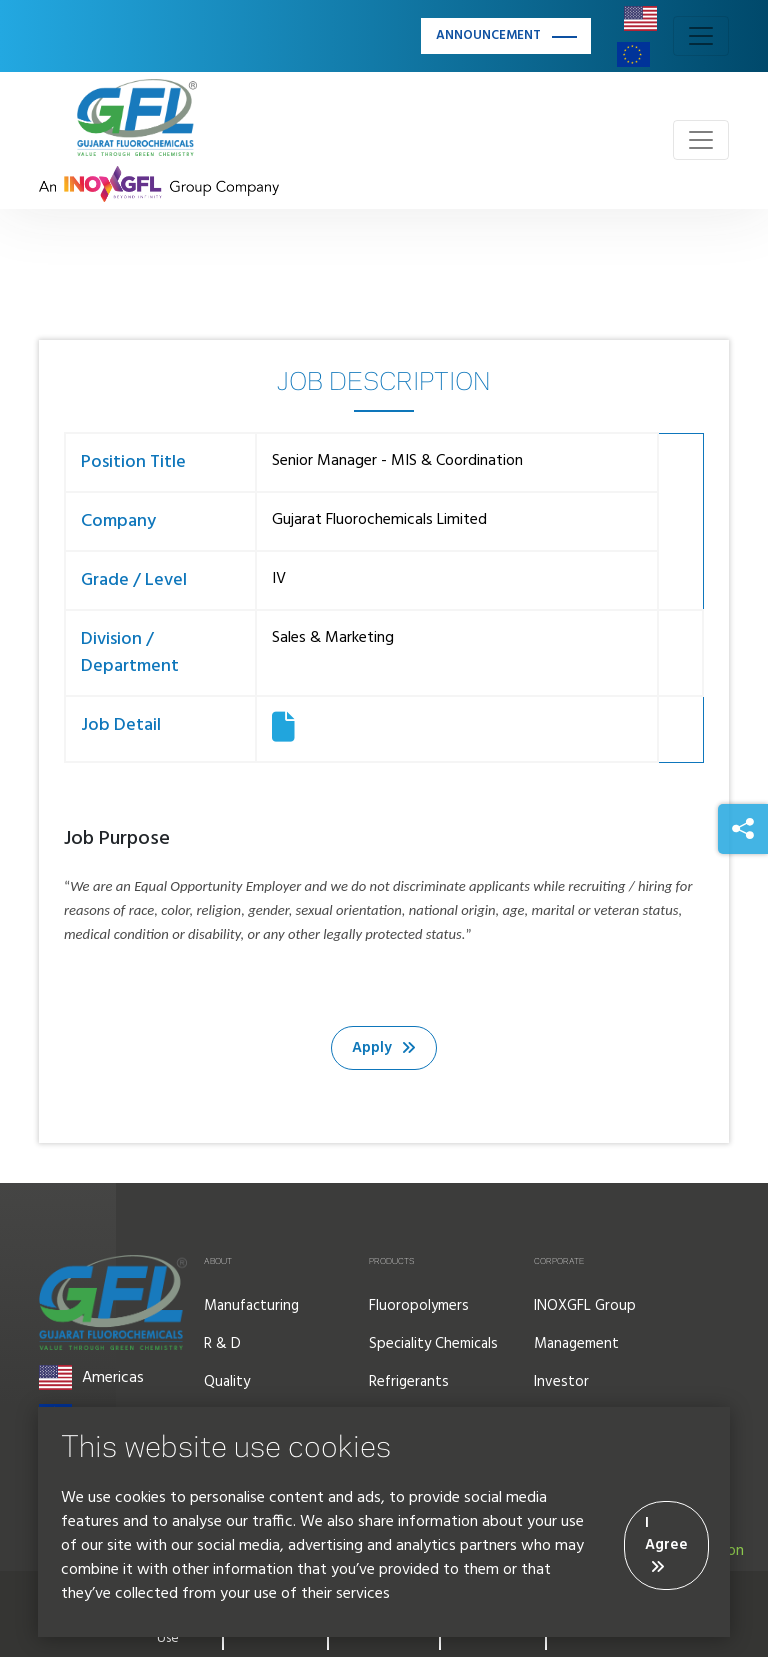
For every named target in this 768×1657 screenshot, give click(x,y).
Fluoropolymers (419, 1306)
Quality (227, 1382)
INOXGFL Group (585, 1306)
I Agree (666, 1543)
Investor (561, 1382)
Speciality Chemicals (433, 1344)
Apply (384, 1048)
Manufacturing (251, 1306)
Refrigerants (409, 1382)
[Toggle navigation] (701, 36)
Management (576, 1344)
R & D (222, 1344)
